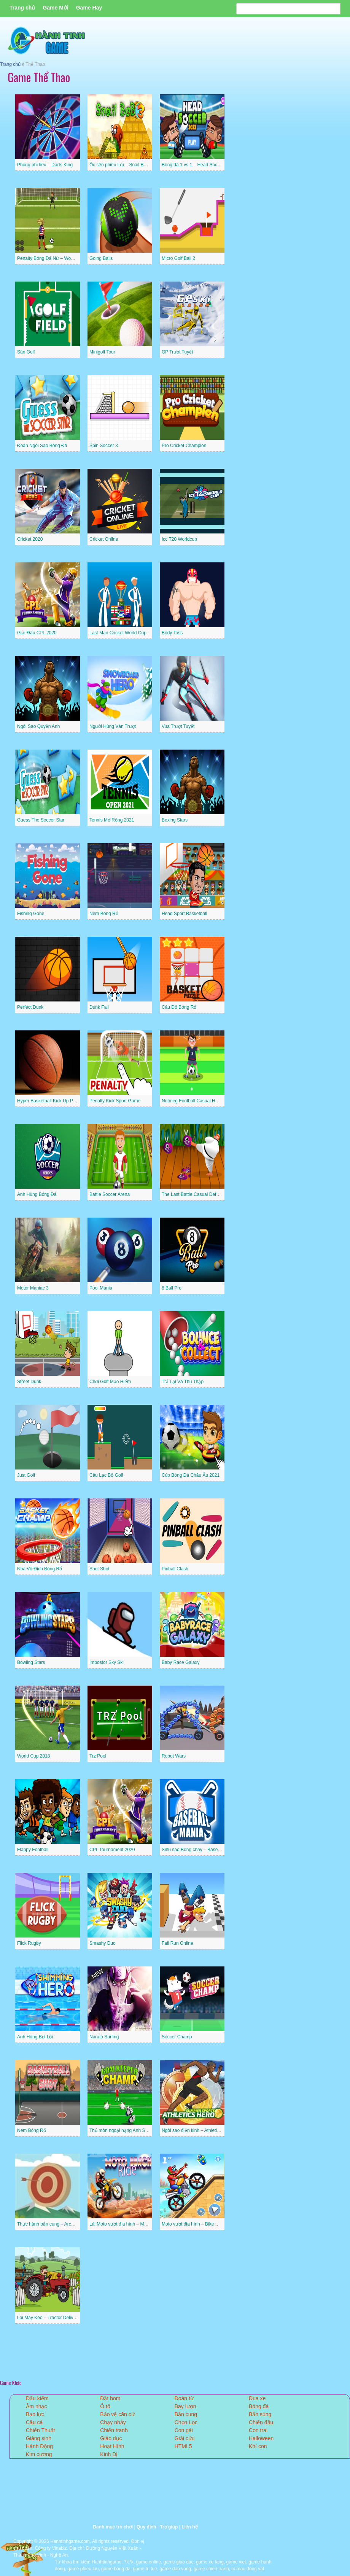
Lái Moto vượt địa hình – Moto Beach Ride (132, 2224)
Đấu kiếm (37, 2398)
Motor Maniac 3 (33, 1288)
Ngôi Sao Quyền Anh (38, 726)
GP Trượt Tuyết (177, 352)
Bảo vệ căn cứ (117, 2414)
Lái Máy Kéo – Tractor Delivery (48, 2317)
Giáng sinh (38, 2438)
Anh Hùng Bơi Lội (35, 2036)
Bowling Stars (31, 1662)
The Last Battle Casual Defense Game (201, 1194)
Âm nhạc (36, 2406)
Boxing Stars (175, 820)
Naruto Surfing (104, 2036)
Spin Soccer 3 (103, 445)
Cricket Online (103, 539)
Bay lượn (185, 2406)
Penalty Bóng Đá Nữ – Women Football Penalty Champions (77, 258)
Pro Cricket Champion (184, 445)
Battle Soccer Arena (109, 1194)
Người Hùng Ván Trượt (112, 726)
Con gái (184, 2430)
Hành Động (39, 2446)
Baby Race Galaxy (180, 1662)
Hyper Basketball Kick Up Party (49, 1100)
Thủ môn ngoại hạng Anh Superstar (125, 2130)
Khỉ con (258, 2446)
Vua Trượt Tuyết (178, 726)
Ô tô (105, 2406)
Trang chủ (22, 8)
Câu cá (34, 2422)
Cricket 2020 (30, 539)
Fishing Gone (30, 913)
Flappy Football (32, 1849)
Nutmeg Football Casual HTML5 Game (201, 1100)
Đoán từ (184, 2398)
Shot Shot (99, 1568)
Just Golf (26, 1475)
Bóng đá (259, 2406)
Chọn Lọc (186, 2422)
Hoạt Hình (112, 2446)
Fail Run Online (177, 1943)
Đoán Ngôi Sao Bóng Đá (42, 445)
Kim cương (39, 2454)
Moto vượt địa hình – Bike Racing (195, 2224)
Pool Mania (100, 1288)
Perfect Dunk (30, 1007)
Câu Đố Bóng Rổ (179, 1007)
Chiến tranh (114, 2430)
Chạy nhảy (113, 2422)
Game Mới (55, 8)
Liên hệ (189, 2527)
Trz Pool (97, 1756)
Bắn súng (260, 2414)
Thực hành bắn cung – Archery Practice (57, 2224)
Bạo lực (35, 2414)
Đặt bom (110, 2398)
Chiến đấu (261, 2422)
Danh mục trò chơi (113, 2527)
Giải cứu (185, 2438)
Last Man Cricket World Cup (117, 632)
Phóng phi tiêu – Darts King (45, 164)
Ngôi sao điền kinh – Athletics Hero (197, 2130)
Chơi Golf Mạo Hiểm (110, 1381)
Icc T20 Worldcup (179, 539)
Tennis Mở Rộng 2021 (111, 820)
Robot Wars (174, 1756)
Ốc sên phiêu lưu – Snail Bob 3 (121, 164)
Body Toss (172, 632)
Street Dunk (29, 1381)
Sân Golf (26, 352)
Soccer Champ (177, 2036)
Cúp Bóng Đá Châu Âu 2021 (191, 1475)
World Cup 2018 (33, 1756)
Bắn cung (186, 2414)
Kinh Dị (109, 2454)
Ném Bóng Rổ (103, 913)
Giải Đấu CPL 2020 (37, 632)
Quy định (146, 2527)
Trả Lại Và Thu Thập (183, 1381)
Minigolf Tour (102, 352)
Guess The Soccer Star (41, 820)
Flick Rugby (29, 1943)
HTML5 (183, 2446)
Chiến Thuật (40, 2430)
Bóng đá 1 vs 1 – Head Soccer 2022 (198, 164)
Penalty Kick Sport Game (114, 1100)
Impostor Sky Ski (106, 1662)
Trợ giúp (169, 2527)
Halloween (261, 2438)
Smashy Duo (102, 1943)
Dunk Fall (99, 1007)
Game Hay (89, 8)
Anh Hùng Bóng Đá (36, 1194)
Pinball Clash (175, 1568)
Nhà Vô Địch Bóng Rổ (39, 1568)
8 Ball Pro (171, 1288)
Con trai (258, 2430)
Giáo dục (111, 2438)
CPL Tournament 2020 (112, 1849)
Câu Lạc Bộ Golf (106, 1475)
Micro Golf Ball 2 (178, 258)
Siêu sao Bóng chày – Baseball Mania (200, 1849)
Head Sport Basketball (184, 913)
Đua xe (257, 2398)
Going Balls (101, 258)
